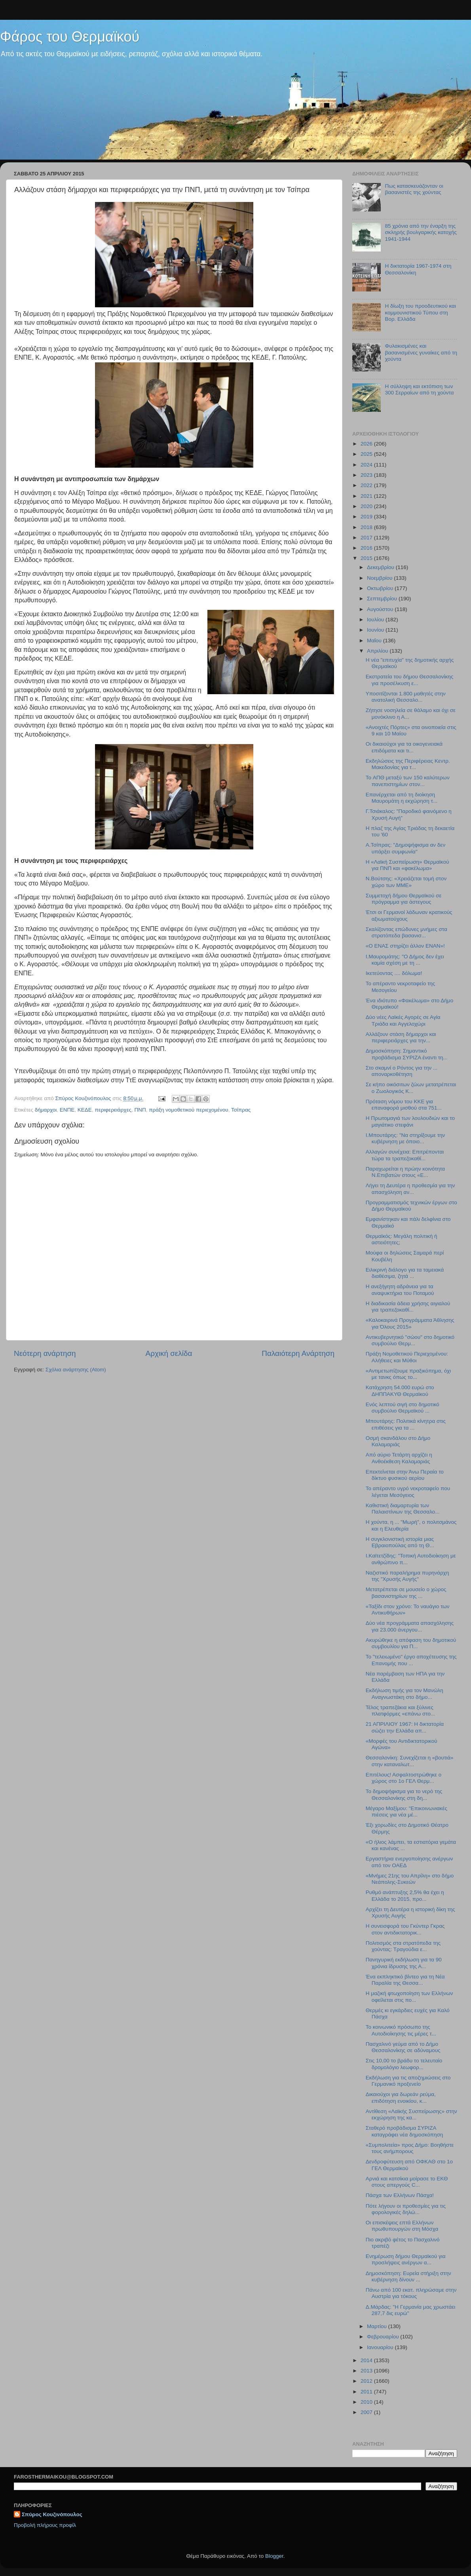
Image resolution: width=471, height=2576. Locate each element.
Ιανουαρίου (381, 2347)
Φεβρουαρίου (383, 2337)
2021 (367, 496)
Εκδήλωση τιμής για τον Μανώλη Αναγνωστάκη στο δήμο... (404, 1693)
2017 (367, 538)
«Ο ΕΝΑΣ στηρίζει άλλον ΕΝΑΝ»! (405, 946)
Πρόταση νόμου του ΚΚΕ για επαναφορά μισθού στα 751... (404, 1105)
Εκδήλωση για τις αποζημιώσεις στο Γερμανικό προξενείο (408, 2081)
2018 (367, 527)
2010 (367, 2402)
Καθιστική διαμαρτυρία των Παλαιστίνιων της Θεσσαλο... (403, 1508)
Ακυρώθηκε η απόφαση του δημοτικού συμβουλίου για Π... (411, 1643)
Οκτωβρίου (381, 588)
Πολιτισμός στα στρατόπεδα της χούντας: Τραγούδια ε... (403, 1946)
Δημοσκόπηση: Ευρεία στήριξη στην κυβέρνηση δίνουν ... (408, 2276)
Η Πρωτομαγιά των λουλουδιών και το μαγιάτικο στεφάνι (410, 1121)
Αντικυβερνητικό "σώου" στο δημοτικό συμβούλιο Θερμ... (410, 1340)
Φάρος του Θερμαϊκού (69, 37)
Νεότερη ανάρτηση (45, 1353)
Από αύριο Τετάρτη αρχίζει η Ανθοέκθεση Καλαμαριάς (399, 1458)
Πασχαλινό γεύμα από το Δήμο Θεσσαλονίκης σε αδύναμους (403, 2047)
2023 (367, 475)
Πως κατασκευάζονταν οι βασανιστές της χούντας (414, 189)
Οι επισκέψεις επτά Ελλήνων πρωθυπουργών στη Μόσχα (402, 2226)
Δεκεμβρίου (381, 567)
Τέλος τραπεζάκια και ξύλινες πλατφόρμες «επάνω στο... (400, 1710)
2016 (367, 548)
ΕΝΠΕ (67, 1110)
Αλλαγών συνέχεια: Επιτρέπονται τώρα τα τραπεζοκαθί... (405, 1155)
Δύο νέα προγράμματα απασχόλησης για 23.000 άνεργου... (410, 1626)
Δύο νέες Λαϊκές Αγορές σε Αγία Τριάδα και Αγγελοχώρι (403, 1020)
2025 (367, 454)
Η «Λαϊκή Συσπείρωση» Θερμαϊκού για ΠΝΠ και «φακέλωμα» (407, 865)
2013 (367, 2371)
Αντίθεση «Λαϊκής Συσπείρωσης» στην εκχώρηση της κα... (411, 2114)
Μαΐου (375, 641)
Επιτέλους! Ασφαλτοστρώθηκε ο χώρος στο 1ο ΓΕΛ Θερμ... (404, 1778)
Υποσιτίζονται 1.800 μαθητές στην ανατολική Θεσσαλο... (406, 697)
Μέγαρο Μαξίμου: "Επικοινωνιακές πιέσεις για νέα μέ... (406, 1811)
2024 (367, 465)
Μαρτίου (377, 2326)
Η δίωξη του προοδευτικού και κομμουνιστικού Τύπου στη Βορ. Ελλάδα (420, 312)
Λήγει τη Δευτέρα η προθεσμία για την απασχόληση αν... (410, 1188)
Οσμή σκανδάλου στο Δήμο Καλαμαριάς (398, 1441)
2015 (367, 558)
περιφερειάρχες (113, 1110)
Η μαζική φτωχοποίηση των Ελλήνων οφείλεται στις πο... (409, 1996)
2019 (367, 517)
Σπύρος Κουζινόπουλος (52, 2514)
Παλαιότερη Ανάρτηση (298, 1353)
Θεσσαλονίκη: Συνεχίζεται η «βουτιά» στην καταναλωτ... (410, 1761)
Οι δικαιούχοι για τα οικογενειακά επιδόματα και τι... (404, 747)
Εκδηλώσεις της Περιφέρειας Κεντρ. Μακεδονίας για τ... (408, 764)
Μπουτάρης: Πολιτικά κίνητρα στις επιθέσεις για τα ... (406, 1424)
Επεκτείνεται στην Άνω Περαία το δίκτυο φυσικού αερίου (405, 1475)
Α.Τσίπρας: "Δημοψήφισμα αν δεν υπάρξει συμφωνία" (405, 848)
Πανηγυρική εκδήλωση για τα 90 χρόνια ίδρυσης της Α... (404, 1963)
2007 (367, 2412)
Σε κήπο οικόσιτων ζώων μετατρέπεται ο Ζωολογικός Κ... (411, 1087)
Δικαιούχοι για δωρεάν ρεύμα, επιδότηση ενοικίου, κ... (401, 2097)
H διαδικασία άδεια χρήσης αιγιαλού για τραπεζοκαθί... (408, 1306)
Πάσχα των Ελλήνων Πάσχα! (400, 2195)
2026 (367, 444)
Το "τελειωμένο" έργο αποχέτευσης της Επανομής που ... (411, 1660)
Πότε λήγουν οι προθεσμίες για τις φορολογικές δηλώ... (406, 2209)
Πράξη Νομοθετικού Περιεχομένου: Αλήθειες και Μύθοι (407, 1357)
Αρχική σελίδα (169, 1353)
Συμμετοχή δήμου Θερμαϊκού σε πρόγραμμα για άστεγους (404, 899)
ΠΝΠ (140, 1110)
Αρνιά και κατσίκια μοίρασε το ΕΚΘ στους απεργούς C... (407, 2182)
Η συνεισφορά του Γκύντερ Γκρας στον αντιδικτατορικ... (405, 1929)
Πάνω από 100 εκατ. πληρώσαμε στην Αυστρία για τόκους (411, 2293)
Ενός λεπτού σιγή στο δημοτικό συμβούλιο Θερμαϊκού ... (402, 1407)
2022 (367, 485)
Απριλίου (378, 651)
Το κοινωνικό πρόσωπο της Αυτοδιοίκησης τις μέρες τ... (401, 2030)
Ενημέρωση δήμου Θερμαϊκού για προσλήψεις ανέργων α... (406, 2259)
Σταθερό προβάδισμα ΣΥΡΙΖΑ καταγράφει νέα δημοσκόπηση (404, 2131)
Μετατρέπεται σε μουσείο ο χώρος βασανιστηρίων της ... (406, 1592)
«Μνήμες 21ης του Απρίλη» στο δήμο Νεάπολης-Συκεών (410, 1879)
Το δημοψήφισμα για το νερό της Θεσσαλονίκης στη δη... (404, 1794)
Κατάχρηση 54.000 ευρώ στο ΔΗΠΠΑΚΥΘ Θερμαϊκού (400, 1390)
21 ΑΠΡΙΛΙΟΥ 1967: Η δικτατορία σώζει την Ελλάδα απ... (405, 1727)
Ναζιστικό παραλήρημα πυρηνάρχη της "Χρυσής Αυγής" (407, 1576)
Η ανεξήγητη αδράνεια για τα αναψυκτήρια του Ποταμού (400, 1289)
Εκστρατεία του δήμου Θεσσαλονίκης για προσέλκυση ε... (409, 680)
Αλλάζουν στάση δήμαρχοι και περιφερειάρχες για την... (401, 1037)
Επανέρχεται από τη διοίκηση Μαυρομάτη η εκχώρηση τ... (401, 798)
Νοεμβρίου (380, 578)
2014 (367, 2360)
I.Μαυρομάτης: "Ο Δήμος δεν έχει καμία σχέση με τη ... (405, 960)
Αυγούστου (381, 609)
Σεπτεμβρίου (383, 599)
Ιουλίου (376, 620)
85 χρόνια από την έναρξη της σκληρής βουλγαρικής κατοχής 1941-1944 (421, 232)
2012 (367, 2381)
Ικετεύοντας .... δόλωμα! (394, 973)
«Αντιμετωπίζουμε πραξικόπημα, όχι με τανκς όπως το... (408, 1374)
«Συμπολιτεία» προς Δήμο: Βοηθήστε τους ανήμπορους (410, 2148)
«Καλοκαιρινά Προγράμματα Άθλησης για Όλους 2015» (410, 1323)
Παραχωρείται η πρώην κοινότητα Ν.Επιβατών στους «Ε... (405, 1172)
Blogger (274, 2556)
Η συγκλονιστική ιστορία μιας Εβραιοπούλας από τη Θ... (400, 1542)
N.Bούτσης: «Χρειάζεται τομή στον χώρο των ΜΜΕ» (406, 882)
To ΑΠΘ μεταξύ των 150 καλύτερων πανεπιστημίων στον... (408, 781)
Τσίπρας (241, 1110)
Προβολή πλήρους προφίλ (45, 2525)
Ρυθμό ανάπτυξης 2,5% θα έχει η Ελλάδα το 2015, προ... (405, 1895)
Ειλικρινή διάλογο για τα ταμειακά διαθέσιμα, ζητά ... (405, 1273)
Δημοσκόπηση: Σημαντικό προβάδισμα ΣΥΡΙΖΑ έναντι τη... (407, 1054)
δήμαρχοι (46, 1110)
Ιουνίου (376, 630)
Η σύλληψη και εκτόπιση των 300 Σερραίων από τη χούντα (419, 389)
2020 (367, 506)
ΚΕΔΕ (85, 1110)
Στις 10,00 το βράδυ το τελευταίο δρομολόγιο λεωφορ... (404, 2064)
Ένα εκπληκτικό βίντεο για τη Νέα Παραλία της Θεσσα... (405, 1980)
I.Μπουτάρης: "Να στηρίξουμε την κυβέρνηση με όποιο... (405, 1138)
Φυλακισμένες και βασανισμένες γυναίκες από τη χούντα (421, 352)
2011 (367, 2392)
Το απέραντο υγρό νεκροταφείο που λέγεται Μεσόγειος (408, 1491)
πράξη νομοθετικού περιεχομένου (188, 1110)
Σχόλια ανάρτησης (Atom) (76, 1370)
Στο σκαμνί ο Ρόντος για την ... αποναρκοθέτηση (401, 1071)
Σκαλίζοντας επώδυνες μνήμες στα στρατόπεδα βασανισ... (406, 932)
